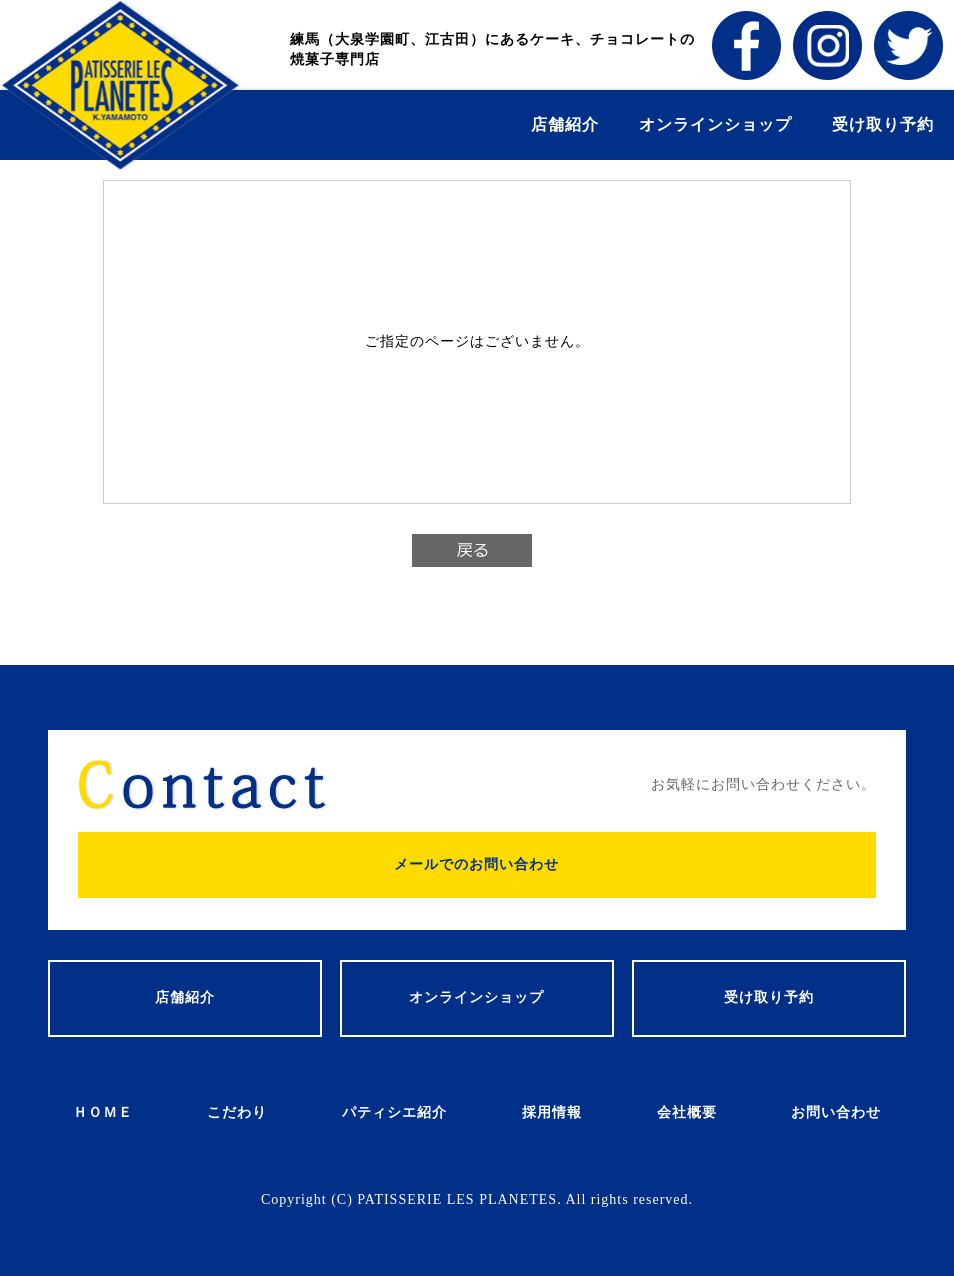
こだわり (237, 1112)
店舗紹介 (565, 124)
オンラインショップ (715, 124)
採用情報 (552, 1112)
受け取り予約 (883, 124)
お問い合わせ (836, 1112)
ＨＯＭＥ (103, 1112)
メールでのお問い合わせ (476, 864)
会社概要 (687, 1112)
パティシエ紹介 (394, 1112)
